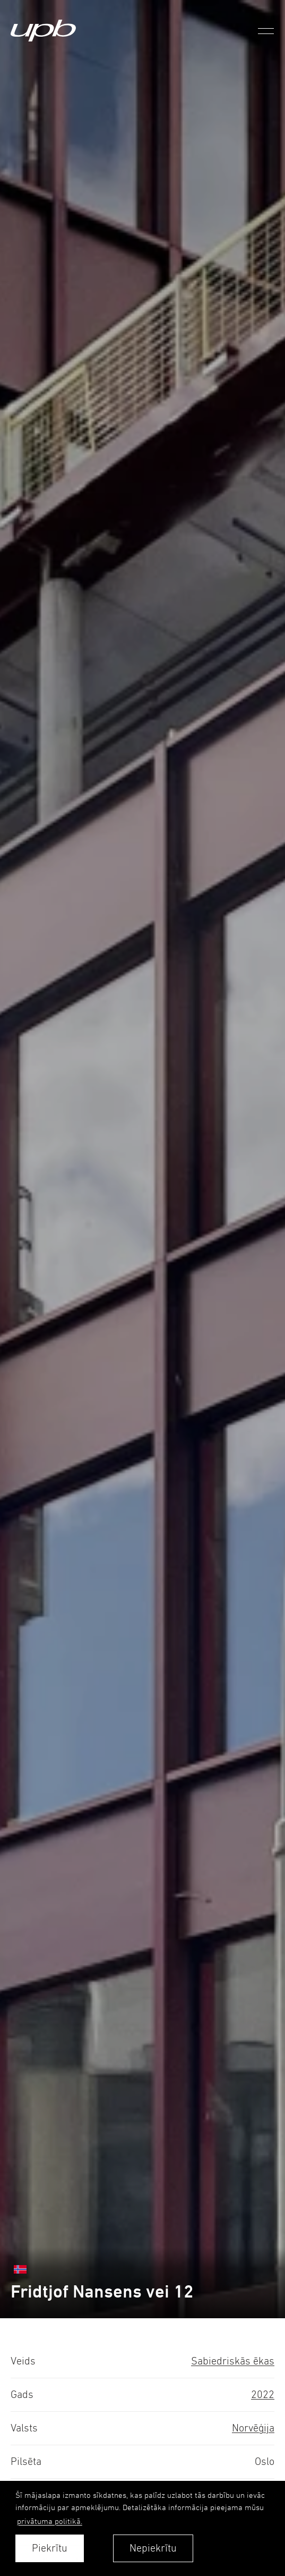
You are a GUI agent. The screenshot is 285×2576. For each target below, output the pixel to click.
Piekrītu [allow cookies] (49, 2548)
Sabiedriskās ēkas (232, 2361)
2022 (262, 2394)
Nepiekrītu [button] (153, 2548)
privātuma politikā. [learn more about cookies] (49, 2521)
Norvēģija (253, 2428)
